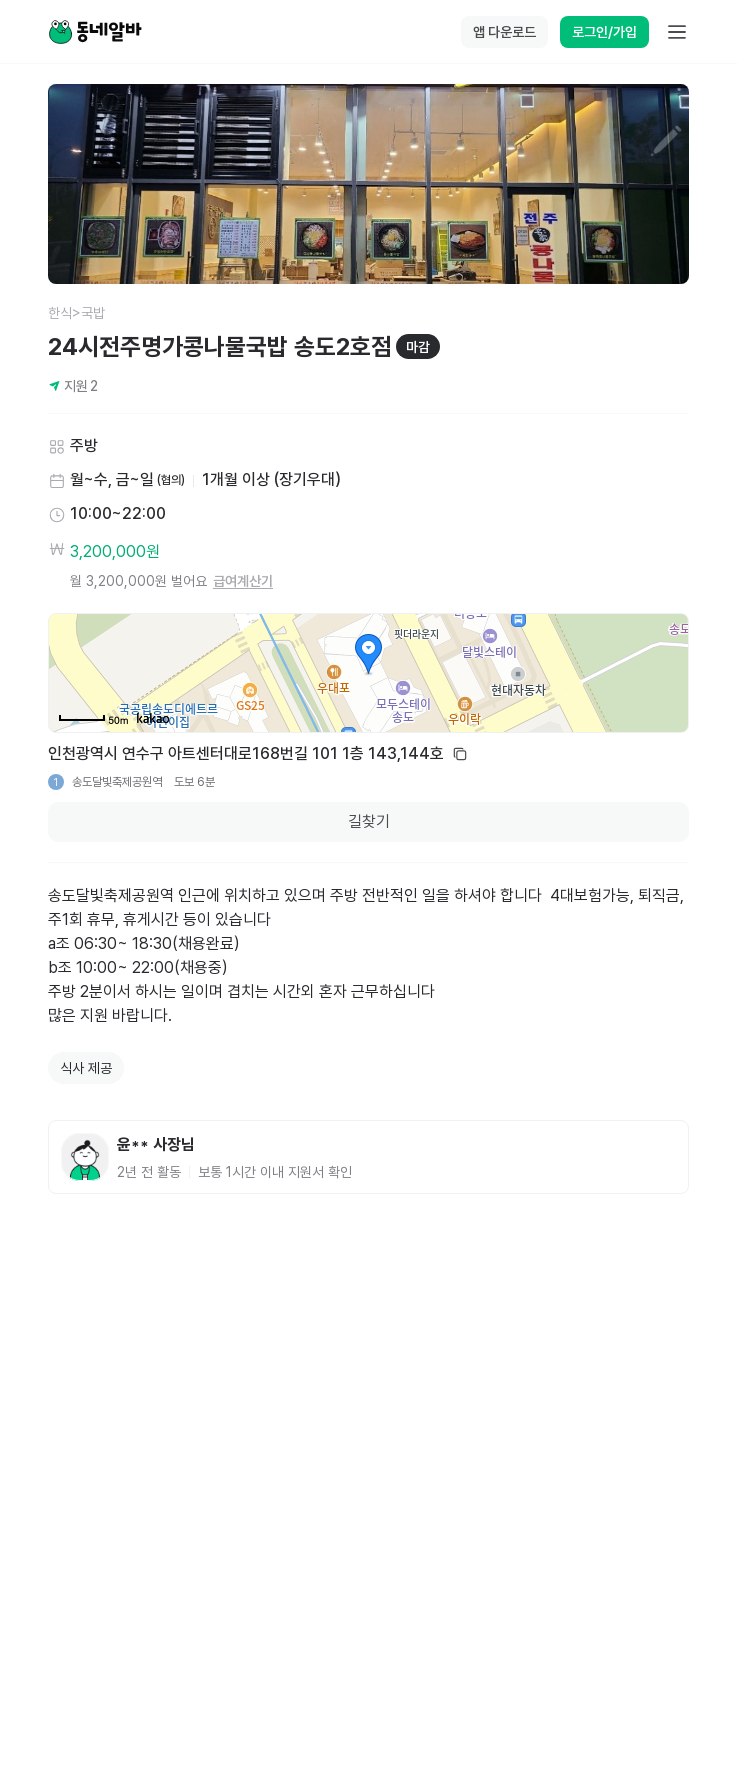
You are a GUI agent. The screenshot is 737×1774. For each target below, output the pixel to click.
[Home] (95, 32)
